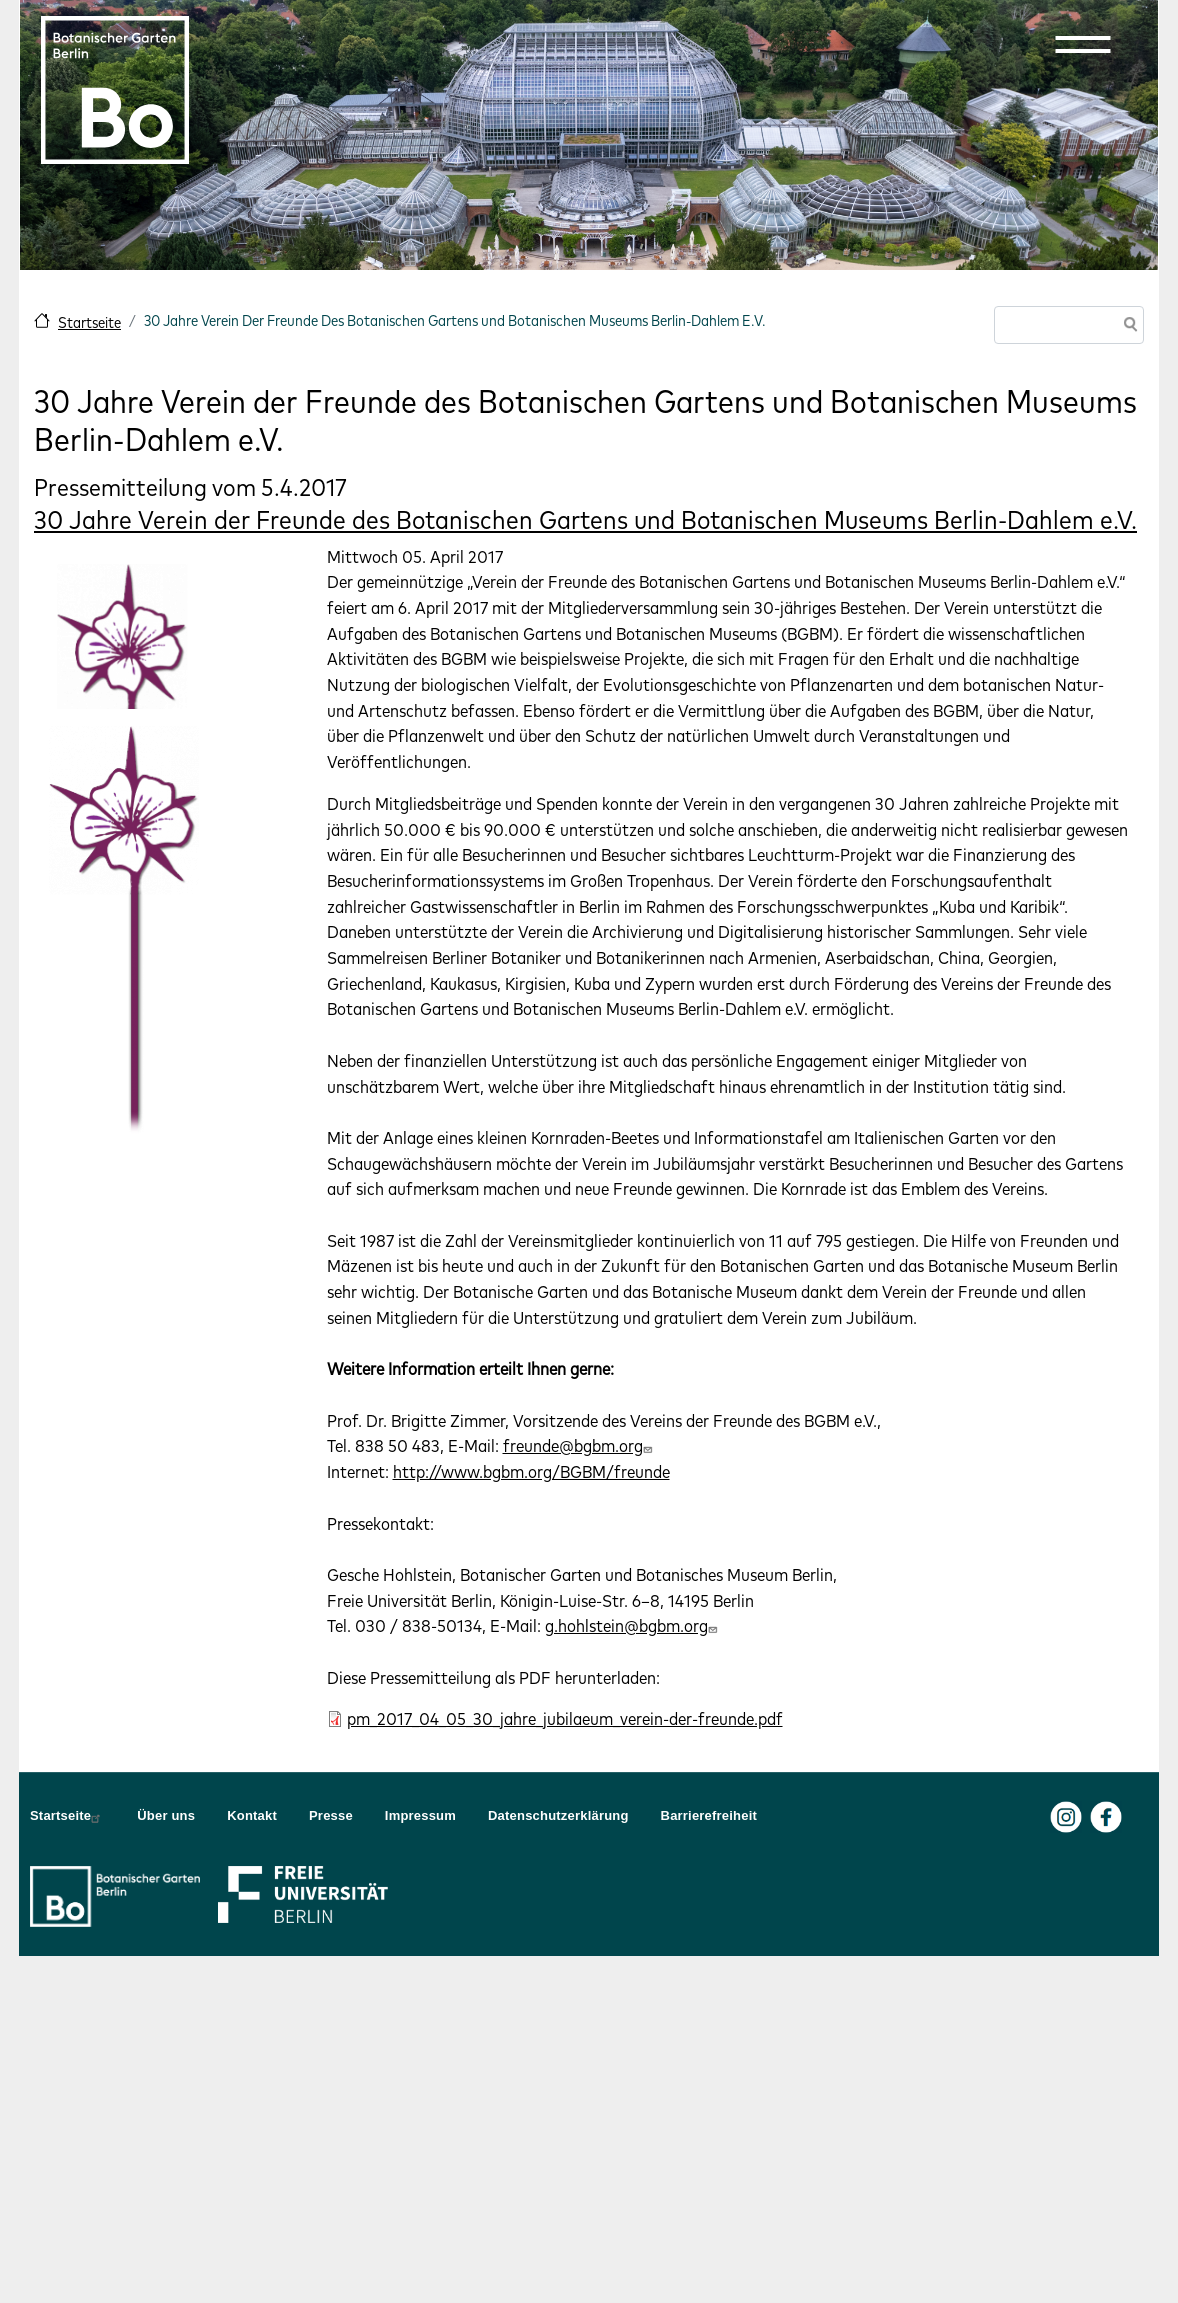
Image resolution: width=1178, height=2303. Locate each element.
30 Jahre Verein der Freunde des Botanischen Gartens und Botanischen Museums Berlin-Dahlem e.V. (585, 519)
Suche (1127, 326)
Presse (331, 1815)
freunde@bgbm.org (580, 1445)
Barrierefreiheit (709, 1815)
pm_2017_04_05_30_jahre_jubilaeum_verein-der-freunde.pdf (565, 1718)
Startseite (89, 322)
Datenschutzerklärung (558, 1815)
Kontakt (252, 1815)
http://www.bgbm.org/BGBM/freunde (531, 1471)
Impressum (420, 1815)
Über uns (166, 1815)
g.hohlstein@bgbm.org (633, 1625)
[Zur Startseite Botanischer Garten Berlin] (115, 90)
